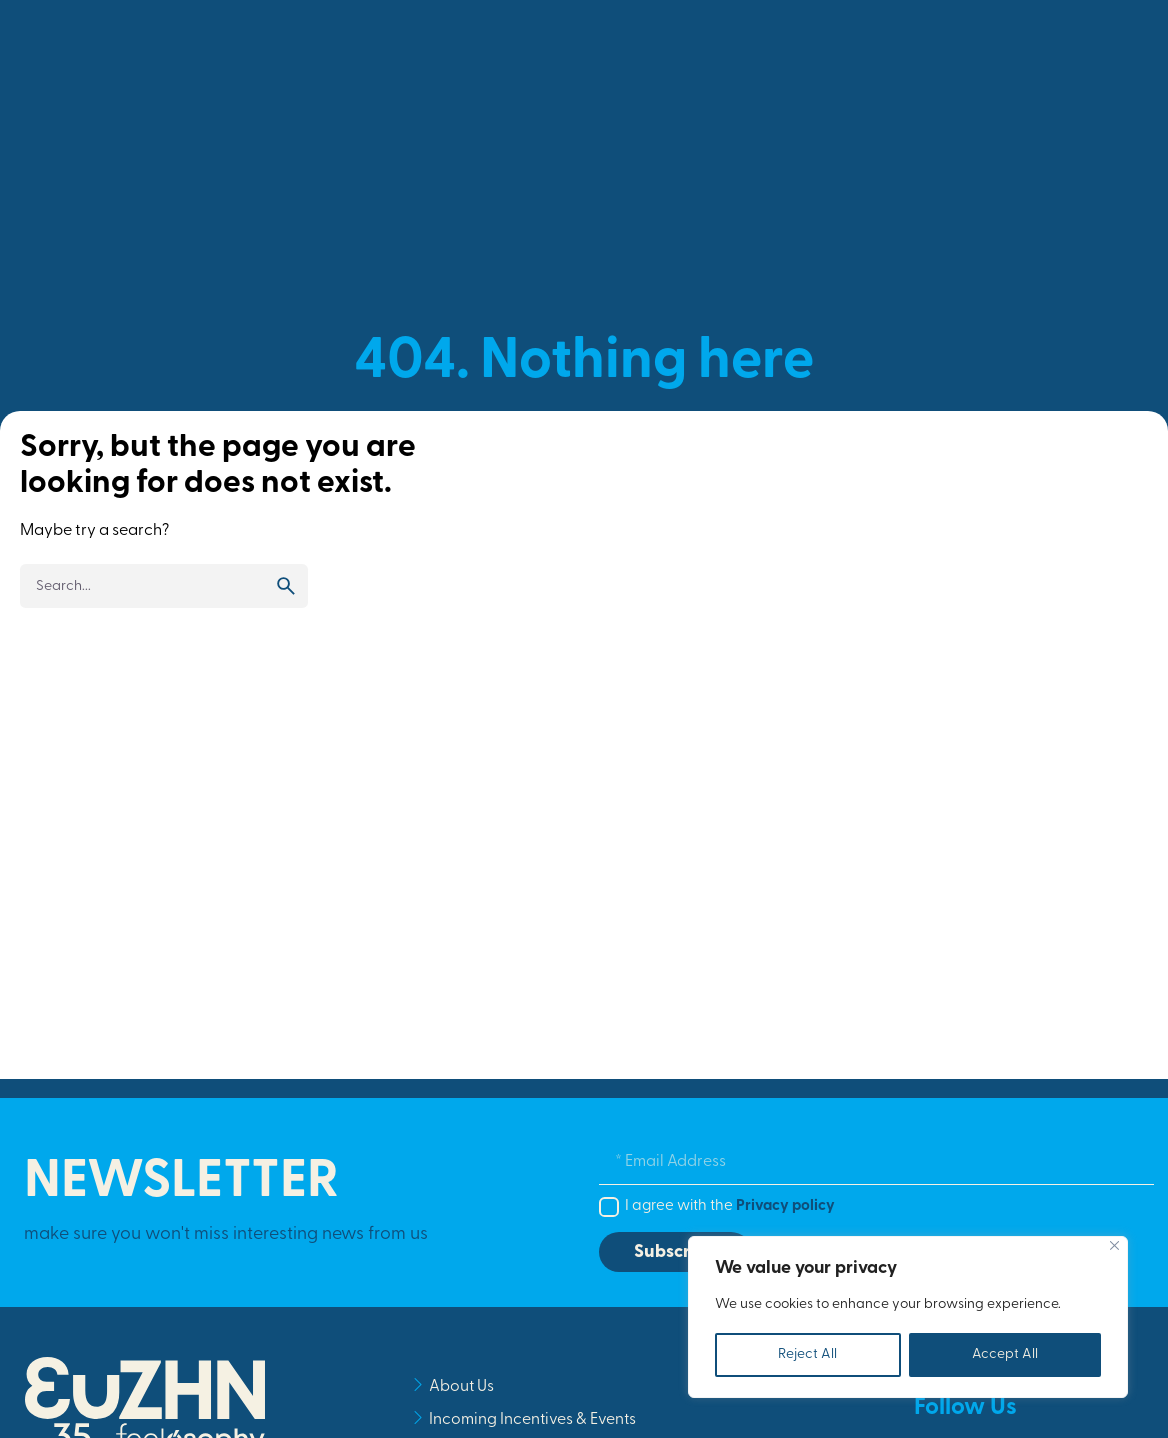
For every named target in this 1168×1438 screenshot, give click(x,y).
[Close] (1114, 1245)
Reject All (807, 1354)
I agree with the (730, 1206)
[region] (908, 1317)
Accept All (1005, 1354)
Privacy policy (785, 1206)
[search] (286, 586)
